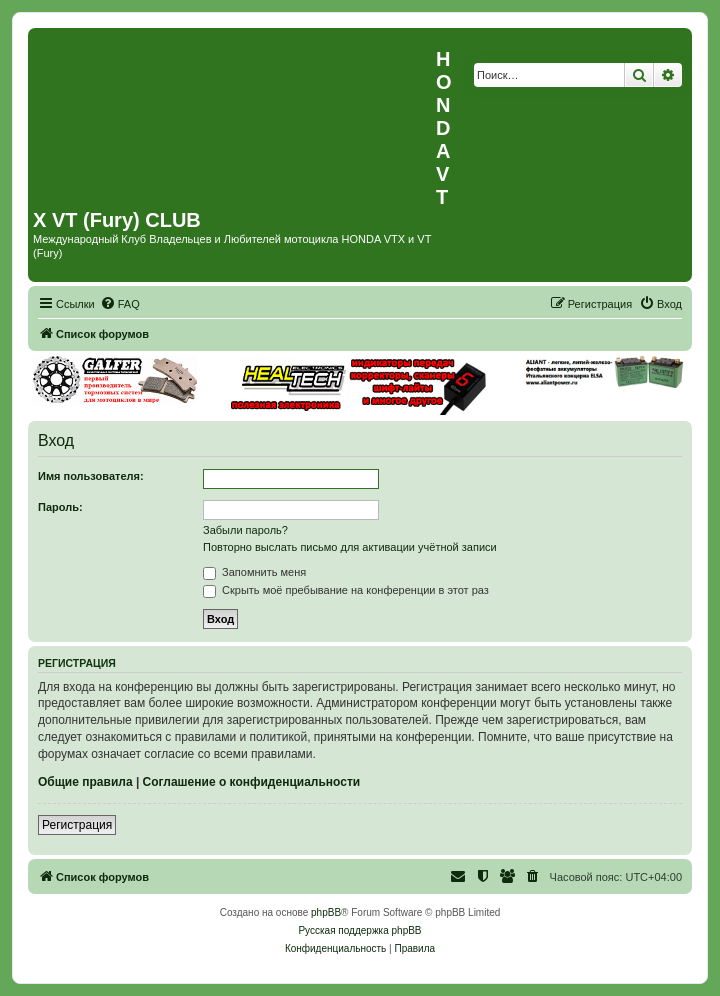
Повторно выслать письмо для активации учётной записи (350, 547)
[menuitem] (120, 304)
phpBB (326, 912)
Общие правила (85, 782)
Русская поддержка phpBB (359, 930)
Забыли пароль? (245, 530)
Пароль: (60, 507)
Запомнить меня (254, 572)
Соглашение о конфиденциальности (252, 782)
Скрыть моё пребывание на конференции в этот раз (346, 590)
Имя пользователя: (91, 476)
